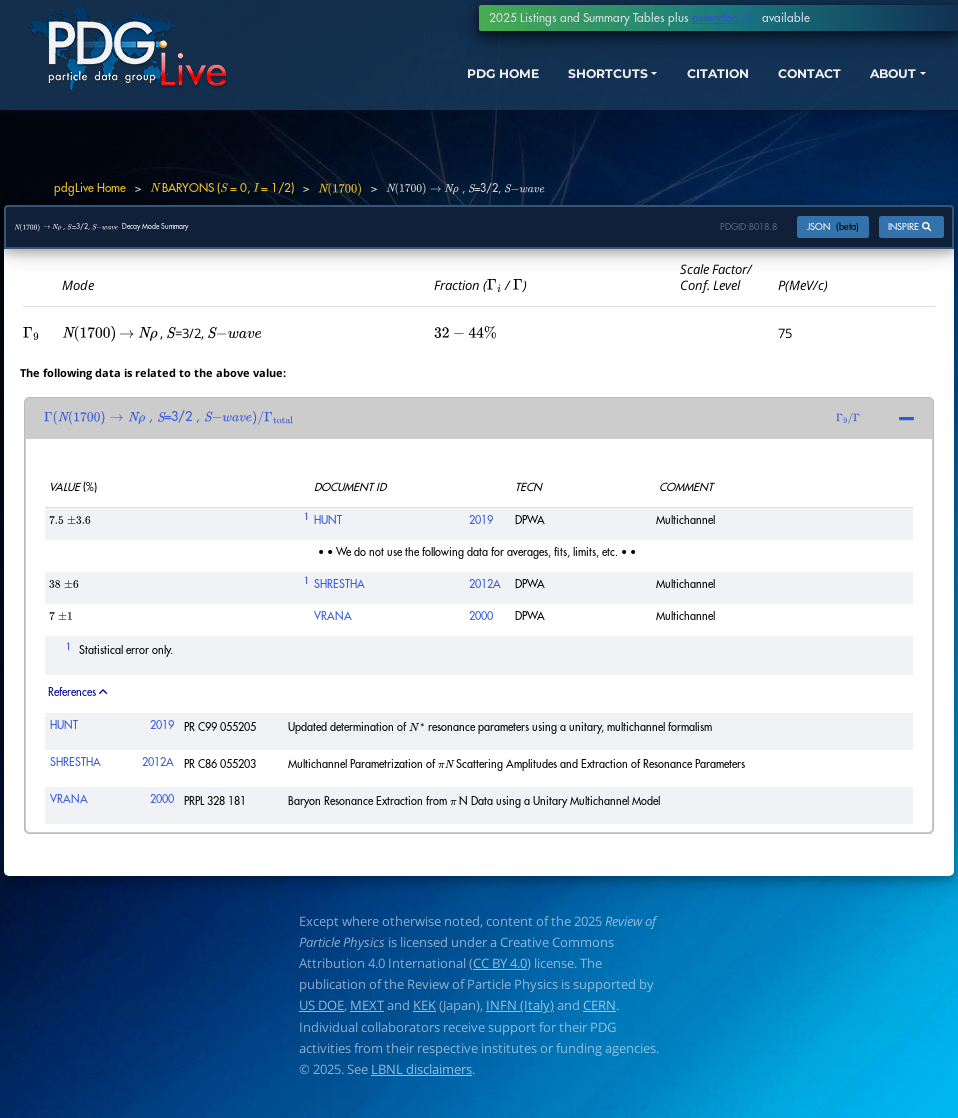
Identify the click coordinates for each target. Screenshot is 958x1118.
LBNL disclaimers (421, 1078)
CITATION (678, 87)
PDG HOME (435, 87)
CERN (599, 1015)
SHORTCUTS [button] (554, 87)
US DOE (321, 1015)
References (77, 701)
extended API (725, 18)
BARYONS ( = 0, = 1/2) (222, 188)
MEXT (367, 1015)
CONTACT (781, 87)
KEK (424, 1015)
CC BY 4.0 (500, 972)
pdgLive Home (90, 188)
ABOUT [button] (874, 87)
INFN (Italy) (520, 1015)
